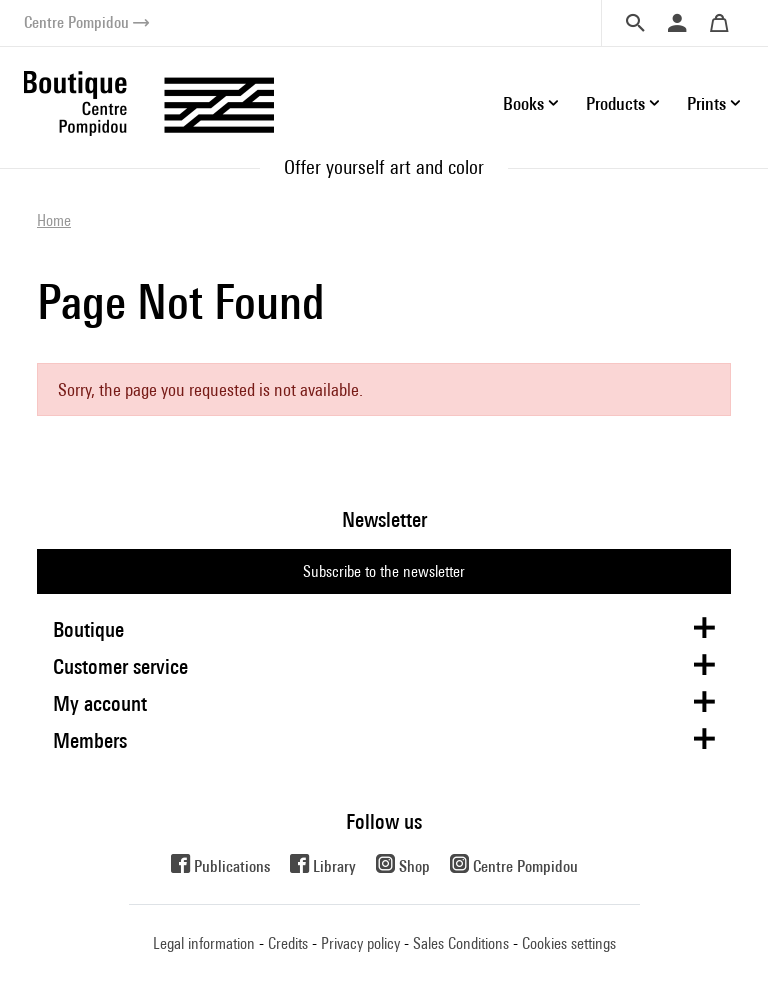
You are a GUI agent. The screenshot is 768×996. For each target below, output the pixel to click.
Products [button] (615, 103)
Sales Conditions (461, 943)
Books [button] (523, 103)
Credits (288, 943)
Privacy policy (360, 943)
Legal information (204, 943)
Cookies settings (569, 943)
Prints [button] (706, 103)
